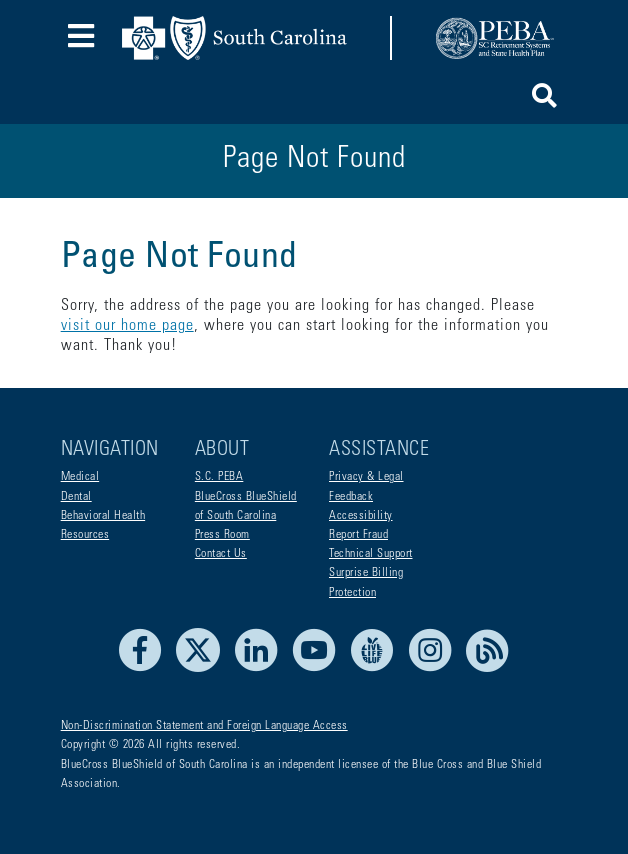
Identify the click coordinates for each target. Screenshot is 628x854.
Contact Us (221, 554)
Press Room (222, 535)
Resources (85, 535)
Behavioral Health (103, 516)
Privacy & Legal (366, 477)
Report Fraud (358, 535)
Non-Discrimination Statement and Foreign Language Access (204, 726)
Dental (76, 497)
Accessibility (361, 516)
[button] (544, 99)
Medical (80, 477)
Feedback (351, 497)
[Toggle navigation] (81, 38)
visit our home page (127, 326)
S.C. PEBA (219, 477)
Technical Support (371, 554)
